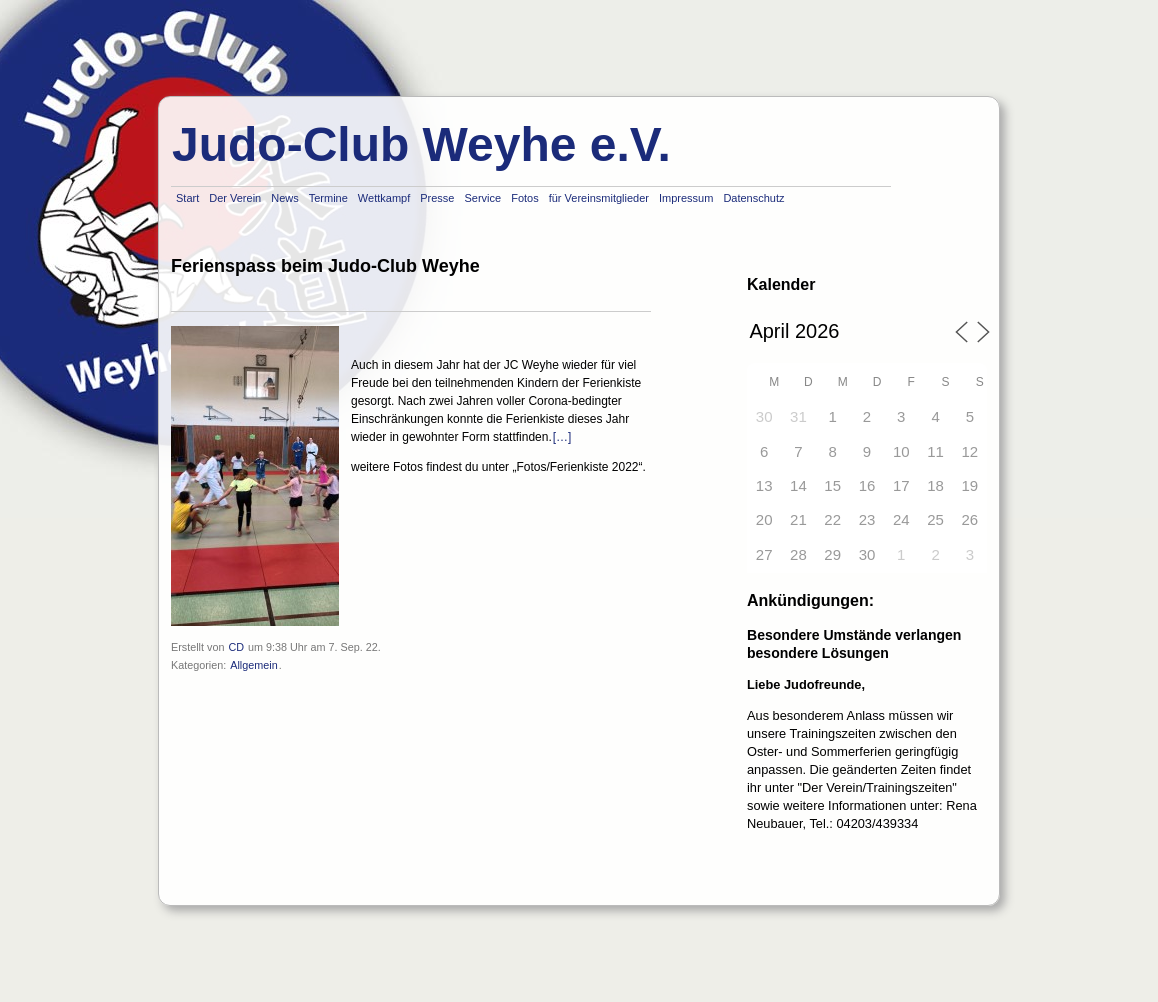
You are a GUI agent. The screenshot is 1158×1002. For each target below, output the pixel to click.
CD (236, 647)
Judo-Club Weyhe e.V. (421, 144)
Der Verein (235, 198)
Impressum (686, 198)
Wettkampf (384, 198)
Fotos (525, 198)
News (285, 198)
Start (187, 198)
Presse (437, 198)
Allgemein (253, 665)
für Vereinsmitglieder (599, 198)
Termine (328, 198)
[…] (562, 437)
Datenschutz (753, 198)
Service (482, 198)
